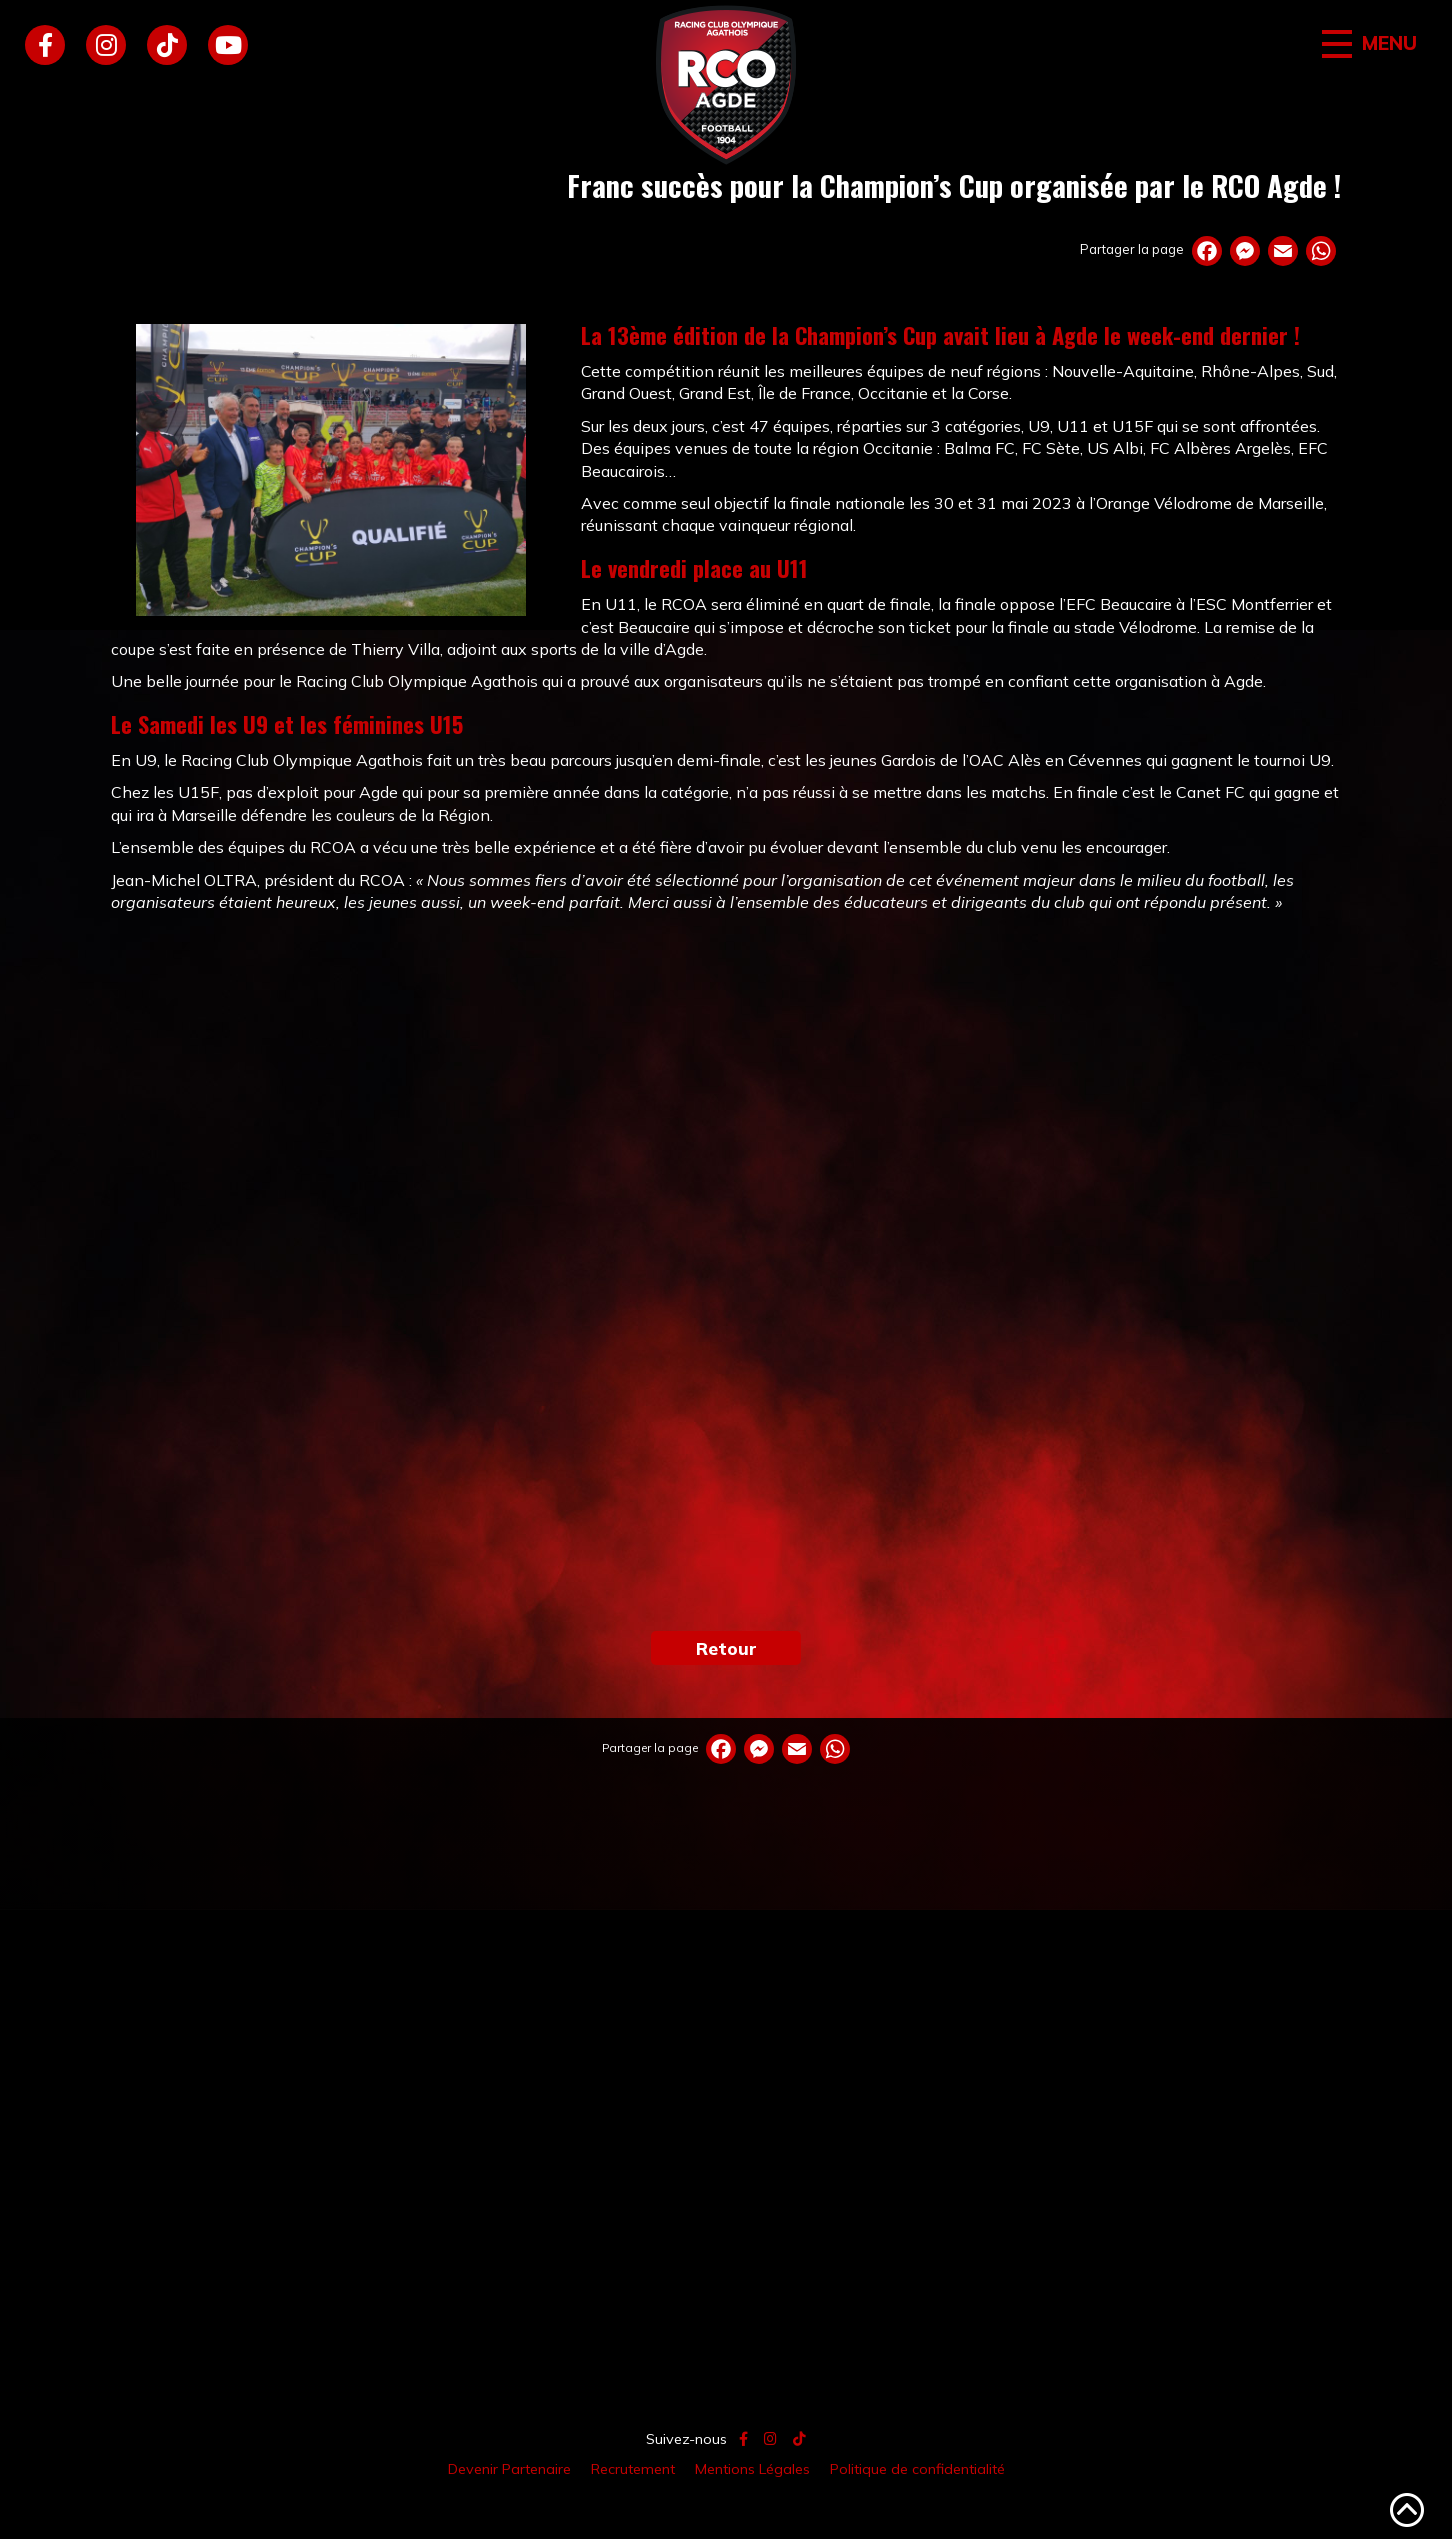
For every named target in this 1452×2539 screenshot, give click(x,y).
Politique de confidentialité (917, 2469)
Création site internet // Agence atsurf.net (726, 2515)
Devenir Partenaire (509, 2469)
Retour (726, 1648)
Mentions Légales (752, 2469)
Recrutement (633, 2469)
